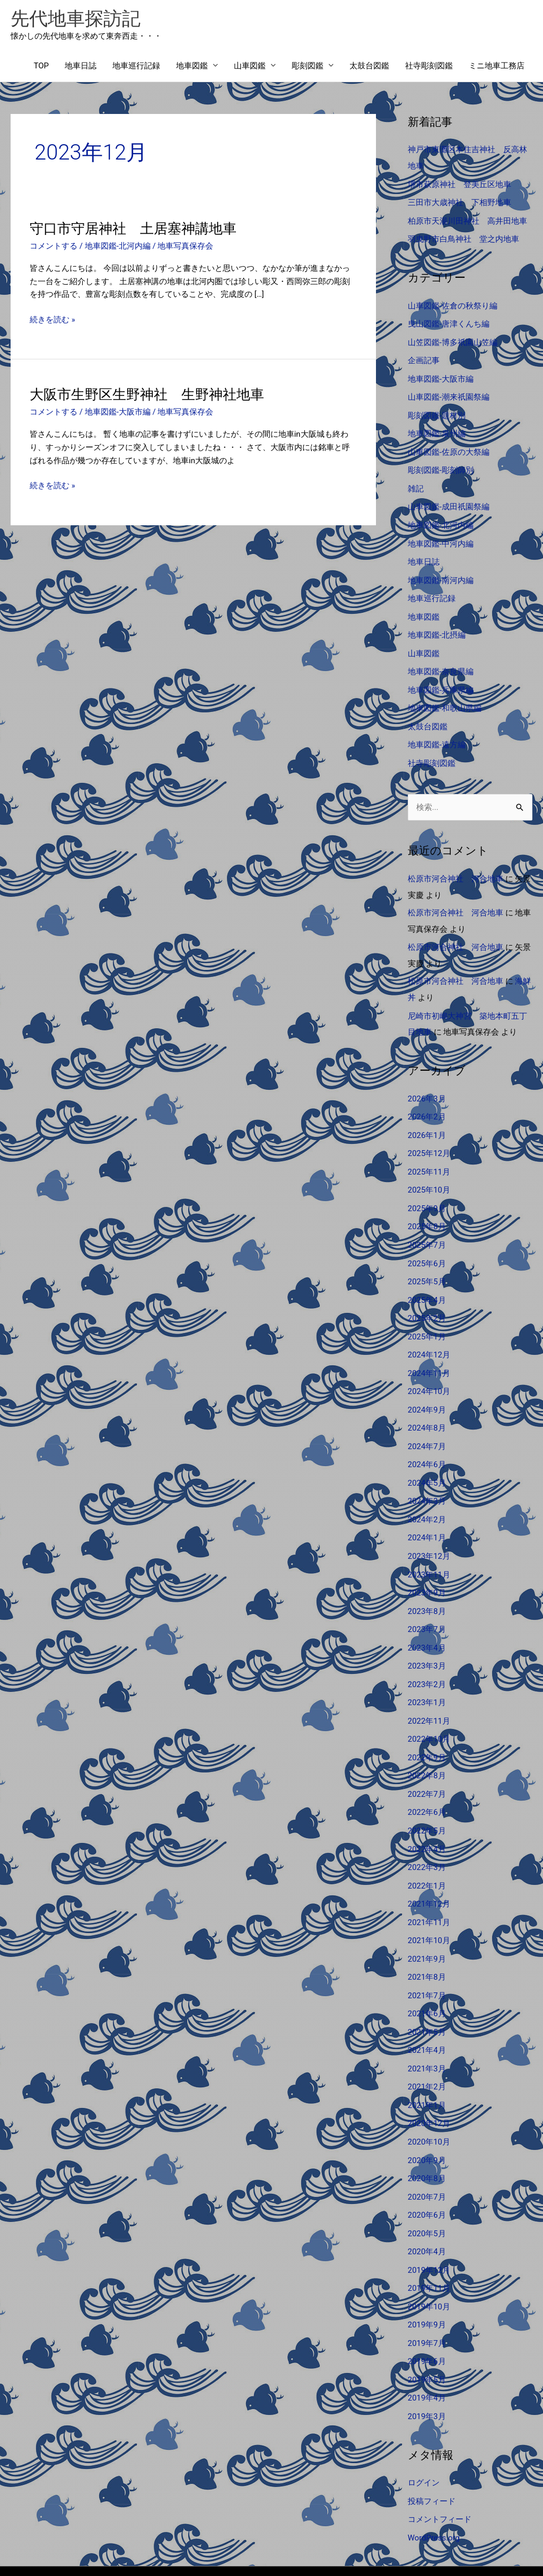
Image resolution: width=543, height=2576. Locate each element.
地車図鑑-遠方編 (437, 733)
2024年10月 (429, 1369)
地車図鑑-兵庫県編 (441, 679)
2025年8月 (427, 1208)
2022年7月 (427, 1763)
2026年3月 (427, 1083)
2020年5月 (427, 2192)
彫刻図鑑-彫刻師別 (441, 464)
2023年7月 (427, 1602)
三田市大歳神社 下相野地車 (459, 202)
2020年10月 (429, 2102)
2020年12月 (429, 2084)
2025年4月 (427, 1279)
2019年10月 (429, 2264)
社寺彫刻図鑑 (429, 66)
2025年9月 (427, 1190)
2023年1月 (427, 1673)
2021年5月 (427, 1995)
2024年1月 (427, 1512)
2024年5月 (427, 1458)
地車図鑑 (192, 66)
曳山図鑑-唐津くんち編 (448, 321)
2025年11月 (429, 1154)
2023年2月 (427, 1655)
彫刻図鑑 (307, 66)
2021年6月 (427, 1977)
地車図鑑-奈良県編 (441, 661)
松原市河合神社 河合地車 (455, 866)
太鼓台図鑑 (369, 66)
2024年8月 (427, 1405)
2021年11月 (429, 1888)
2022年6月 (427, 1780)
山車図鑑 (250, 66)
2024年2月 (427, 1494)
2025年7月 (427, 1226)
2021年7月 (427, 1959)
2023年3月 (427, 1637)
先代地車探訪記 (76, 19)
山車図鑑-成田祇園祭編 (448, 500)
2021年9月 (427, 1923)
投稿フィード (432, 2454)
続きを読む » (52, 320)
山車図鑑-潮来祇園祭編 (448, 393)
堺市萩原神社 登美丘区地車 (459, 184)
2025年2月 (427, 1297)
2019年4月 (427, 2353)
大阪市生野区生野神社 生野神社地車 (147, 395)
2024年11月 (429, 1351)
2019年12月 (429, 2228)
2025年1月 (427, 1315)
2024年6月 (427, 1440)
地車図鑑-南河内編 (441, 572)
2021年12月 (429, 1870)
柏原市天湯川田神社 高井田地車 (467, 219)
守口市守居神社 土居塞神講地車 (133, 229)
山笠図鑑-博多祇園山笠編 (452, 339)
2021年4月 (427, 2013)
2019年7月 (427, 2299)
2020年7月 (427, 2156)
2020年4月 (427, 2210)
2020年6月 (427, 2174)
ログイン (424, 2437)
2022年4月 (427, 1816)
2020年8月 (427, 2138)
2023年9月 (427, 1566)
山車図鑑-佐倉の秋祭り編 (452, 303)
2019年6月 (427, 2317)
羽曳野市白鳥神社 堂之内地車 (463, 237)
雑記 (416, 482)
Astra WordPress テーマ (356, 2547)
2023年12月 (429, 1530)
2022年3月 (427, 1834)
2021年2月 (427, 2049)
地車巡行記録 (136, 66)
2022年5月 (427, 1798)
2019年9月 (427, 2281)
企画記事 (424, 357)
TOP (41, 66)
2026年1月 (427, 1119)
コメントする (53, 246)
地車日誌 (81, 66)
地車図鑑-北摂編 (437, 625)
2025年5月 (427, 1262)
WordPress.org (434, 2490)
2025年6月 (427, 1244)
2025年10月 (429, 1172)
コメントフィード (439, 2472)
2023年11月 (429, 1548)
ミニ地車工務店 (496, 66)
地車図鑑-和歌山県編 (444, 697)
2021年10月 (429, 1906)
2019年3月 (427, 2371)
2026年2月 (427, 1101)
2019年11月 (429, 2246)
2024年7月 (427, 1422)
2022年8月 (427, 1745)
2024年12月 (429, 1333)
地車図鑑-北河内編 (118, 246)
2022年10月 (429, 1709)
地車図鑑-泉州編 (437, 429)
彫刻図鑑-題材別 (437, 411)
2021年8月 (427, 1941)
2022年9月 (427, 1727)
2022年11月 (429, 1691)
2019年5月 (427, 2335)
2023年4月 (427, 1620)
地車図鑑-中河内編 (441, 536)
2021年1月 (427, 2066)
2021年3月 (427, 2031)
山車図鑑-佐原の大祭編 (448, 447)
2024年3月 (427, 1476)
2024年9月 (427, 1387)
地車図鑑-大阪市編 (118, 412)
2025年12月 (429, 1136)
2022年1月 (427, 1852)
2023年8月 (427, 1584)
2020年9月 (427, 2120)
